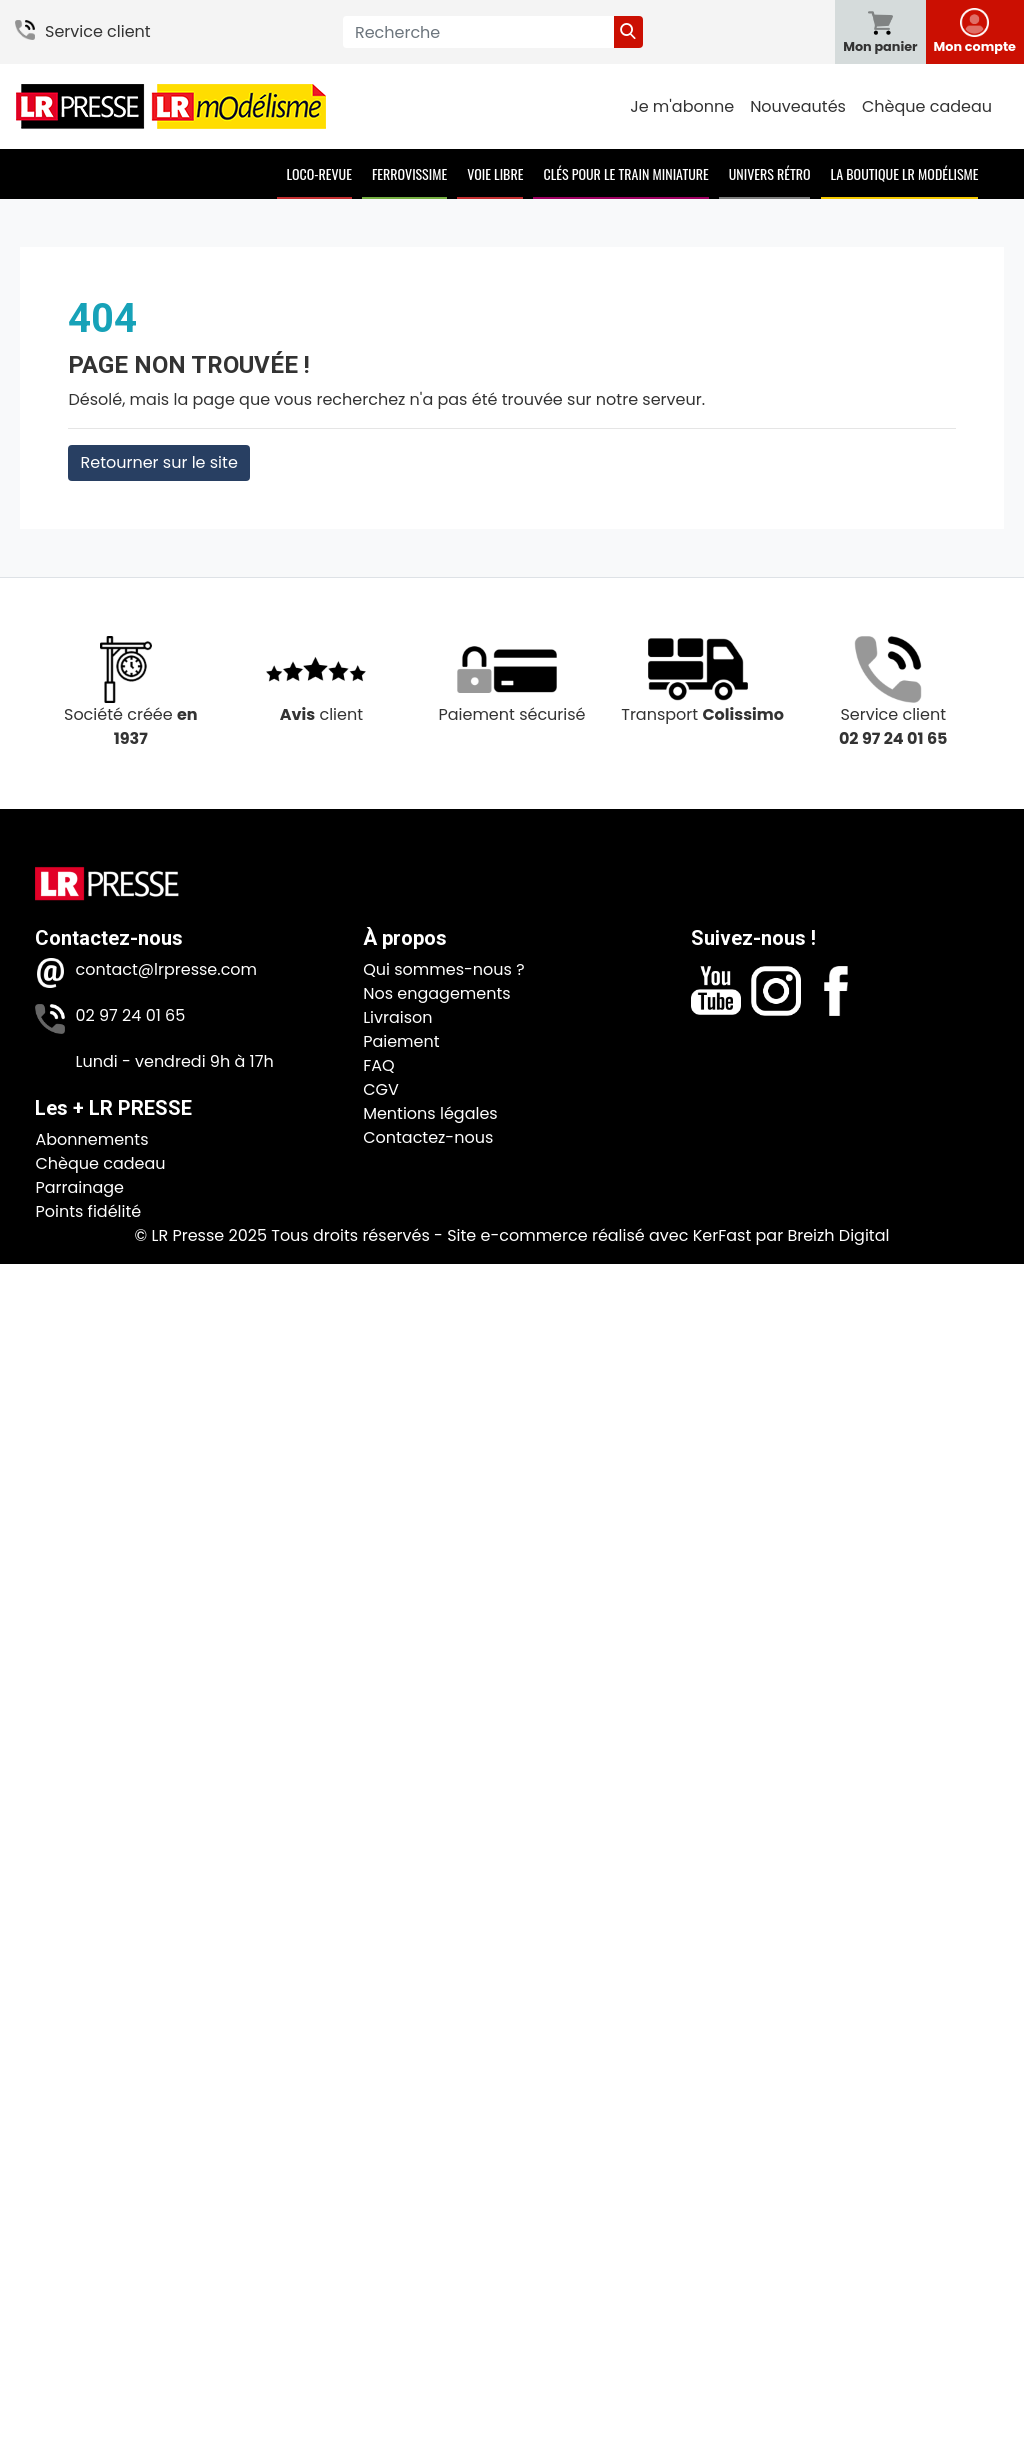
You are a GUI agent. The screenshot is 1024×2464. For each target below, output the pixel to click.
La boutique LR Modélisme (905, 173)
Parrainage (79, 1187)
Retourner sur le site (158, 462)
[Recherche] (478, 32)
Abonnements (91, 1139)
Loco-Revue (319, 173)
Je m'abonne (682, 106)
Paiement (401, 1041)
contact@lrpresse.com (166, 969)
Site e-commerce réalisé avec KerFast (599, 1235)
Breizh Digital (838, 1235)
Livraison (397, 1017)
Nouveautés (798, 106)
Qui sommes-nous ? (443, 969)
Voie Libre (495, 173)
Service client (98, 31)
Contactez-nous (428, 1137)
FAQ (378, 1065)
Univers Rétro (770, 173)
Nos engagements (436, 993)
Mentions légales (430, 1113)
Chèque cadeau (927, 106)
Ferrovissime (409, 173)
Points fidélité (88, 1211)
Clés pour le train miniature (625, 173)
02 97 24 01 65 (130, 1015)
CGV (381, 1089)
